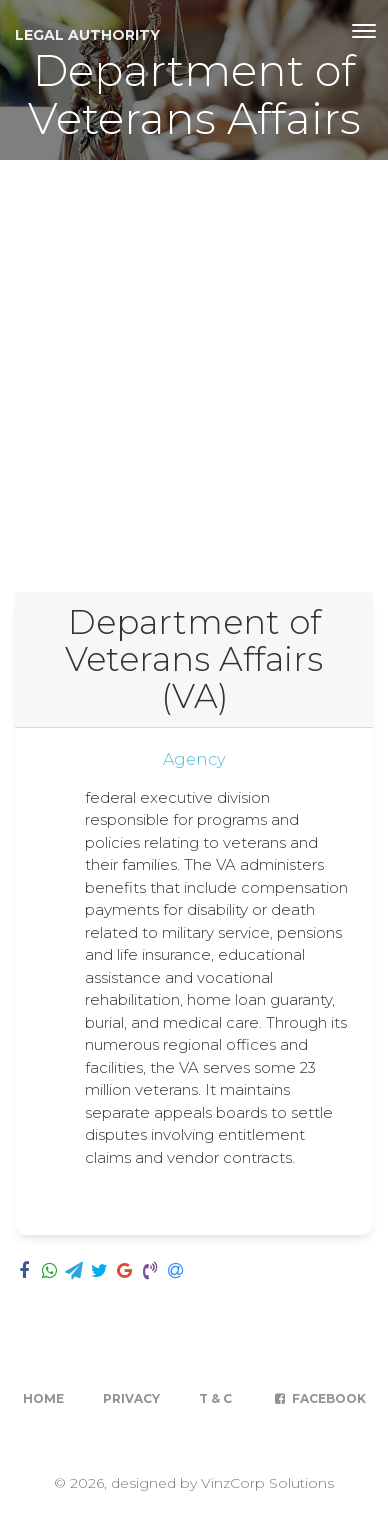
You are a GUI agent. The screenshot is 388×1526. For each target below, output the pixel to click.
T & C (215, 1398)
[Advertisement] (194, 364)
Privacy (131, 1398)
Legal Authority (87, 35)
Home (43, 1398)
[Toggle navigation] (364, 31)
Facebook (318, 1398)
